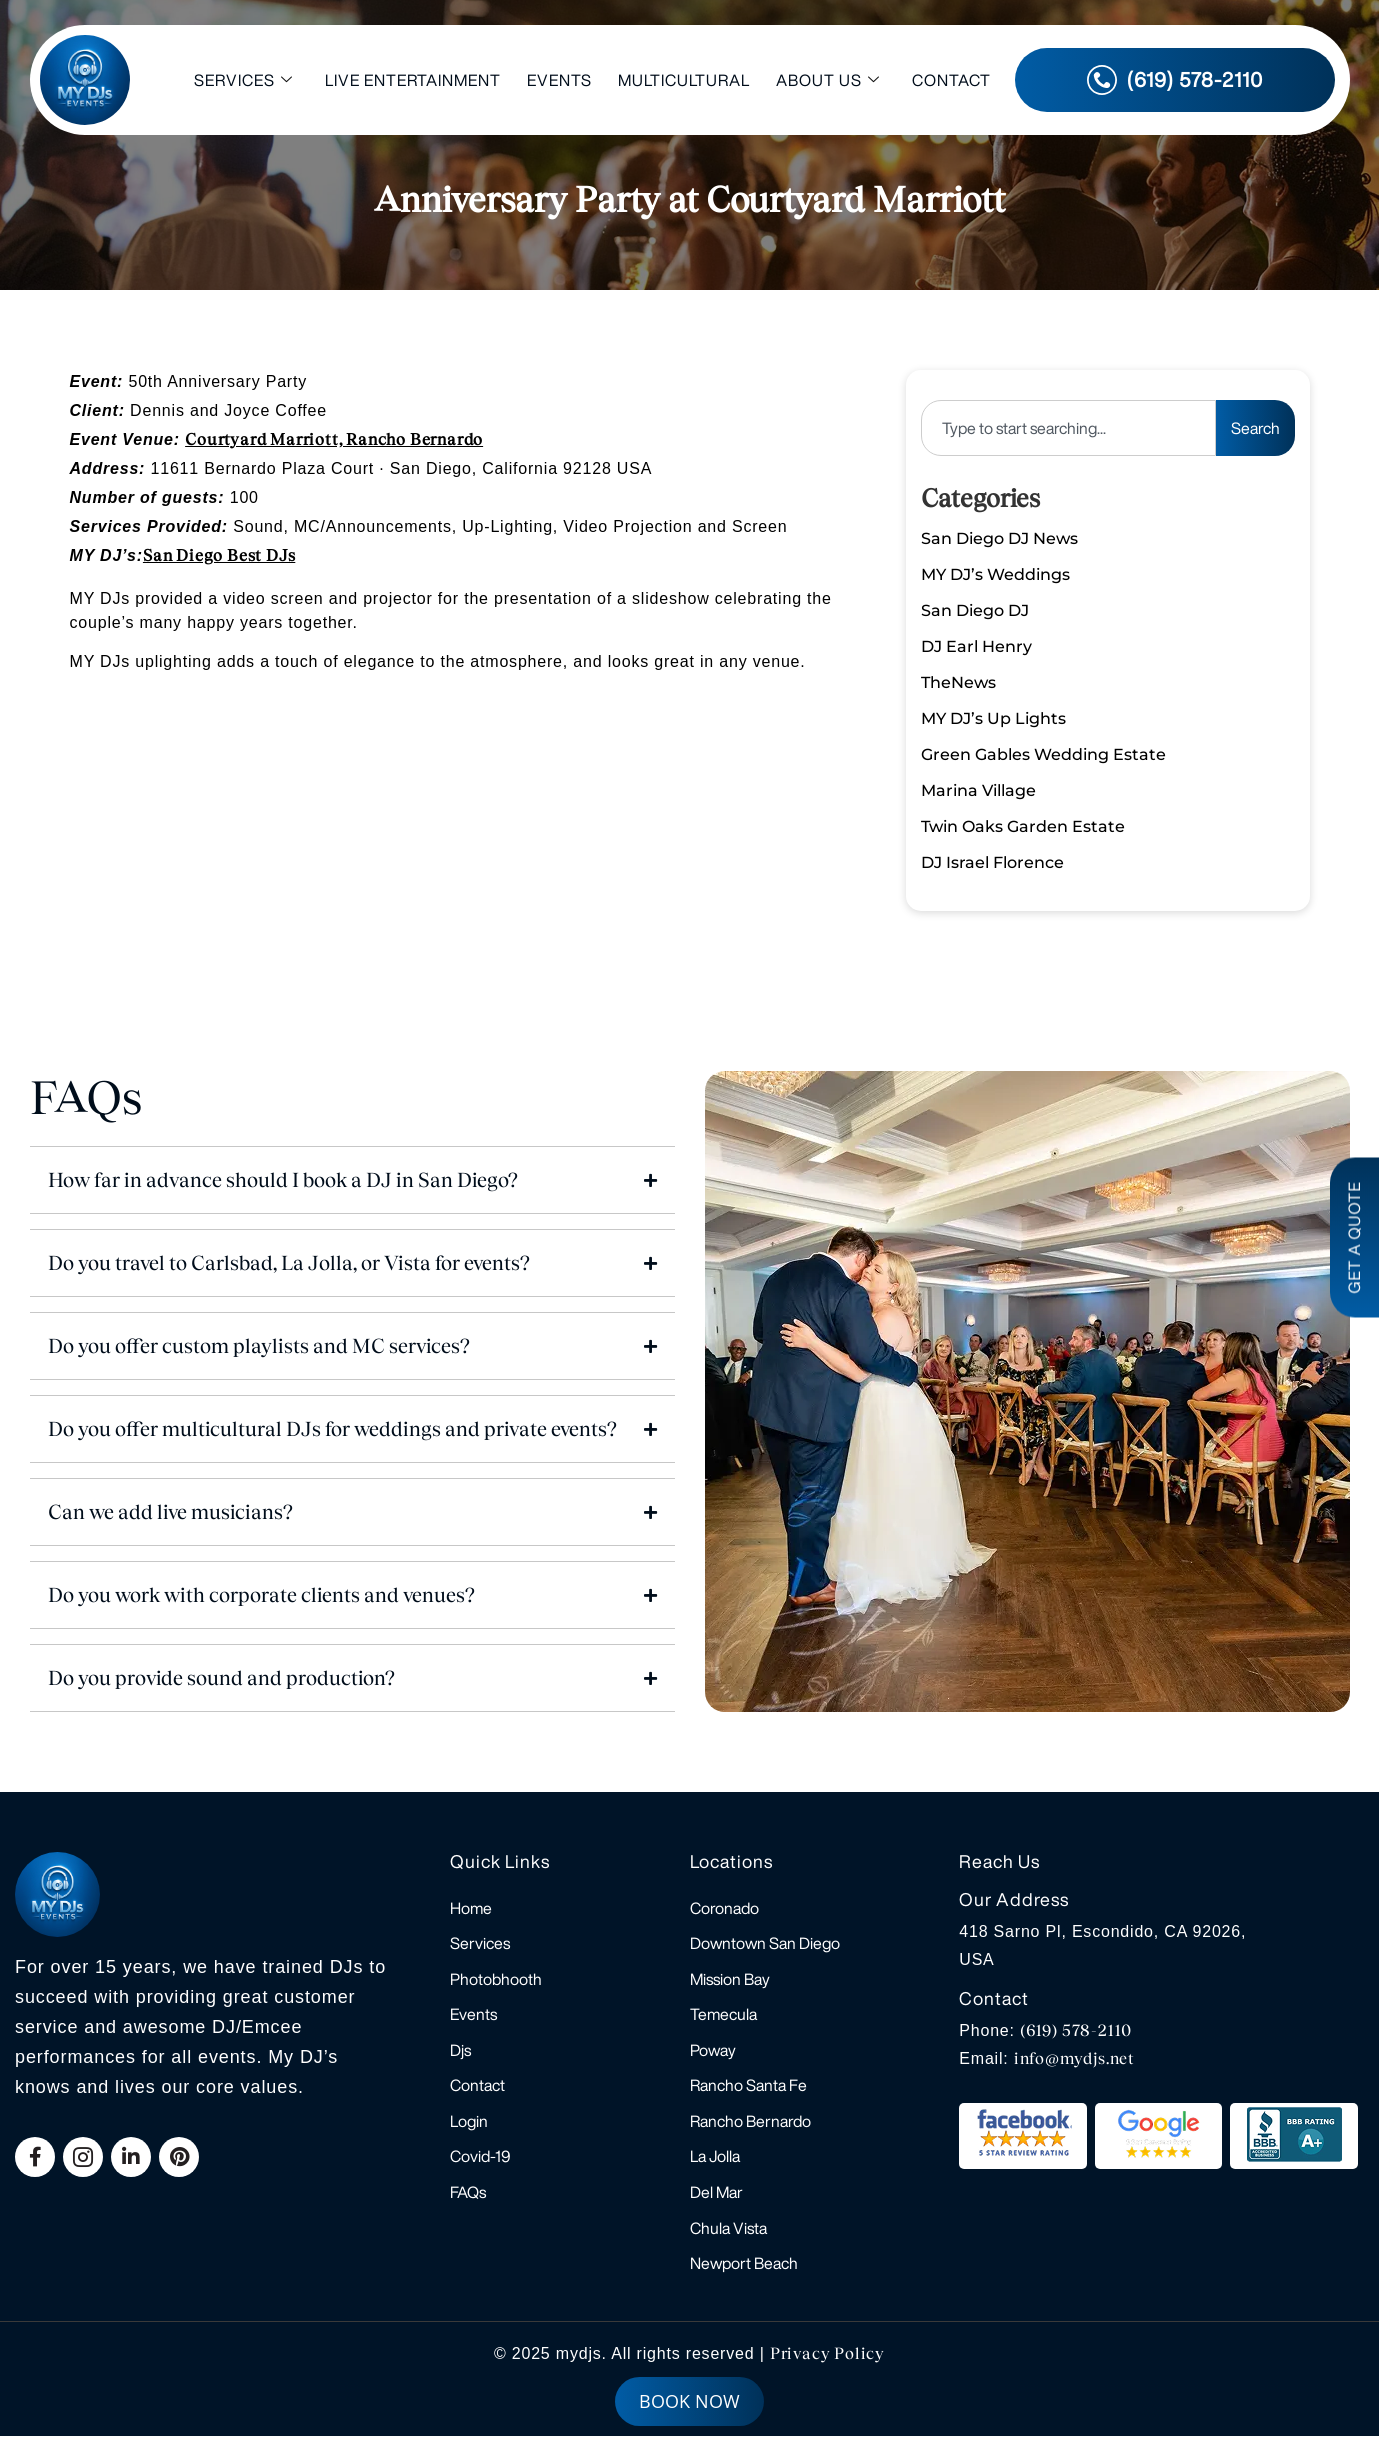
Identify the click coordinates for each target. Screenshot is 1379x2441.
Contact (951, 80)
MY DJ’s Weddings (995, 574)
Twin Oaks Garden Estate (1023, 826)
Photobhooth (496, 1980)
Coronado (724, 1908)
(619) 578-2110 (1076, 2030)
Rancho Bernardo (750, 2124)
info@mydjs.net (1074, 2058)
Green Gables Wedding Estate (1043, 754)
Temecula (723, 2016)
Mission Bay (730, 1980)
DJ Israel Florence (992, 862)
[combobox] (1068, 428)
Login (469, 2124)
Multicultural (684, 80)
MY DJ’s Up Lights (993, 718)
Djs (460, 2052)
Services (243, 80)
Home (471, 1908)
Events (559, 80)
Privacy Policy (827, 2358)
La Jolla (715, 2160)
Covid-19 (480, 2160)
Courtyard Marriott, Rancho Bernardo (334, 439)
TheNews (958, 682)
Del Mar (716, 2196)
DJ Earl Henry (976, 646)
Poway (713, 2052)
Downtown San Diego (765, 1944)
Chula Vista (728, 2232)
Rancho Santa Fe (748, 2088)
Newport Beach (744, 2268)
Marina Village (978, 790)
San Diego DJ (975, 610)
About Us (828, 80)
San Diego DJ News (999, 538)
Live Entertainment (413, 80)
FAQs (468, 2196)
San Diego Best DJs (219, 555)
